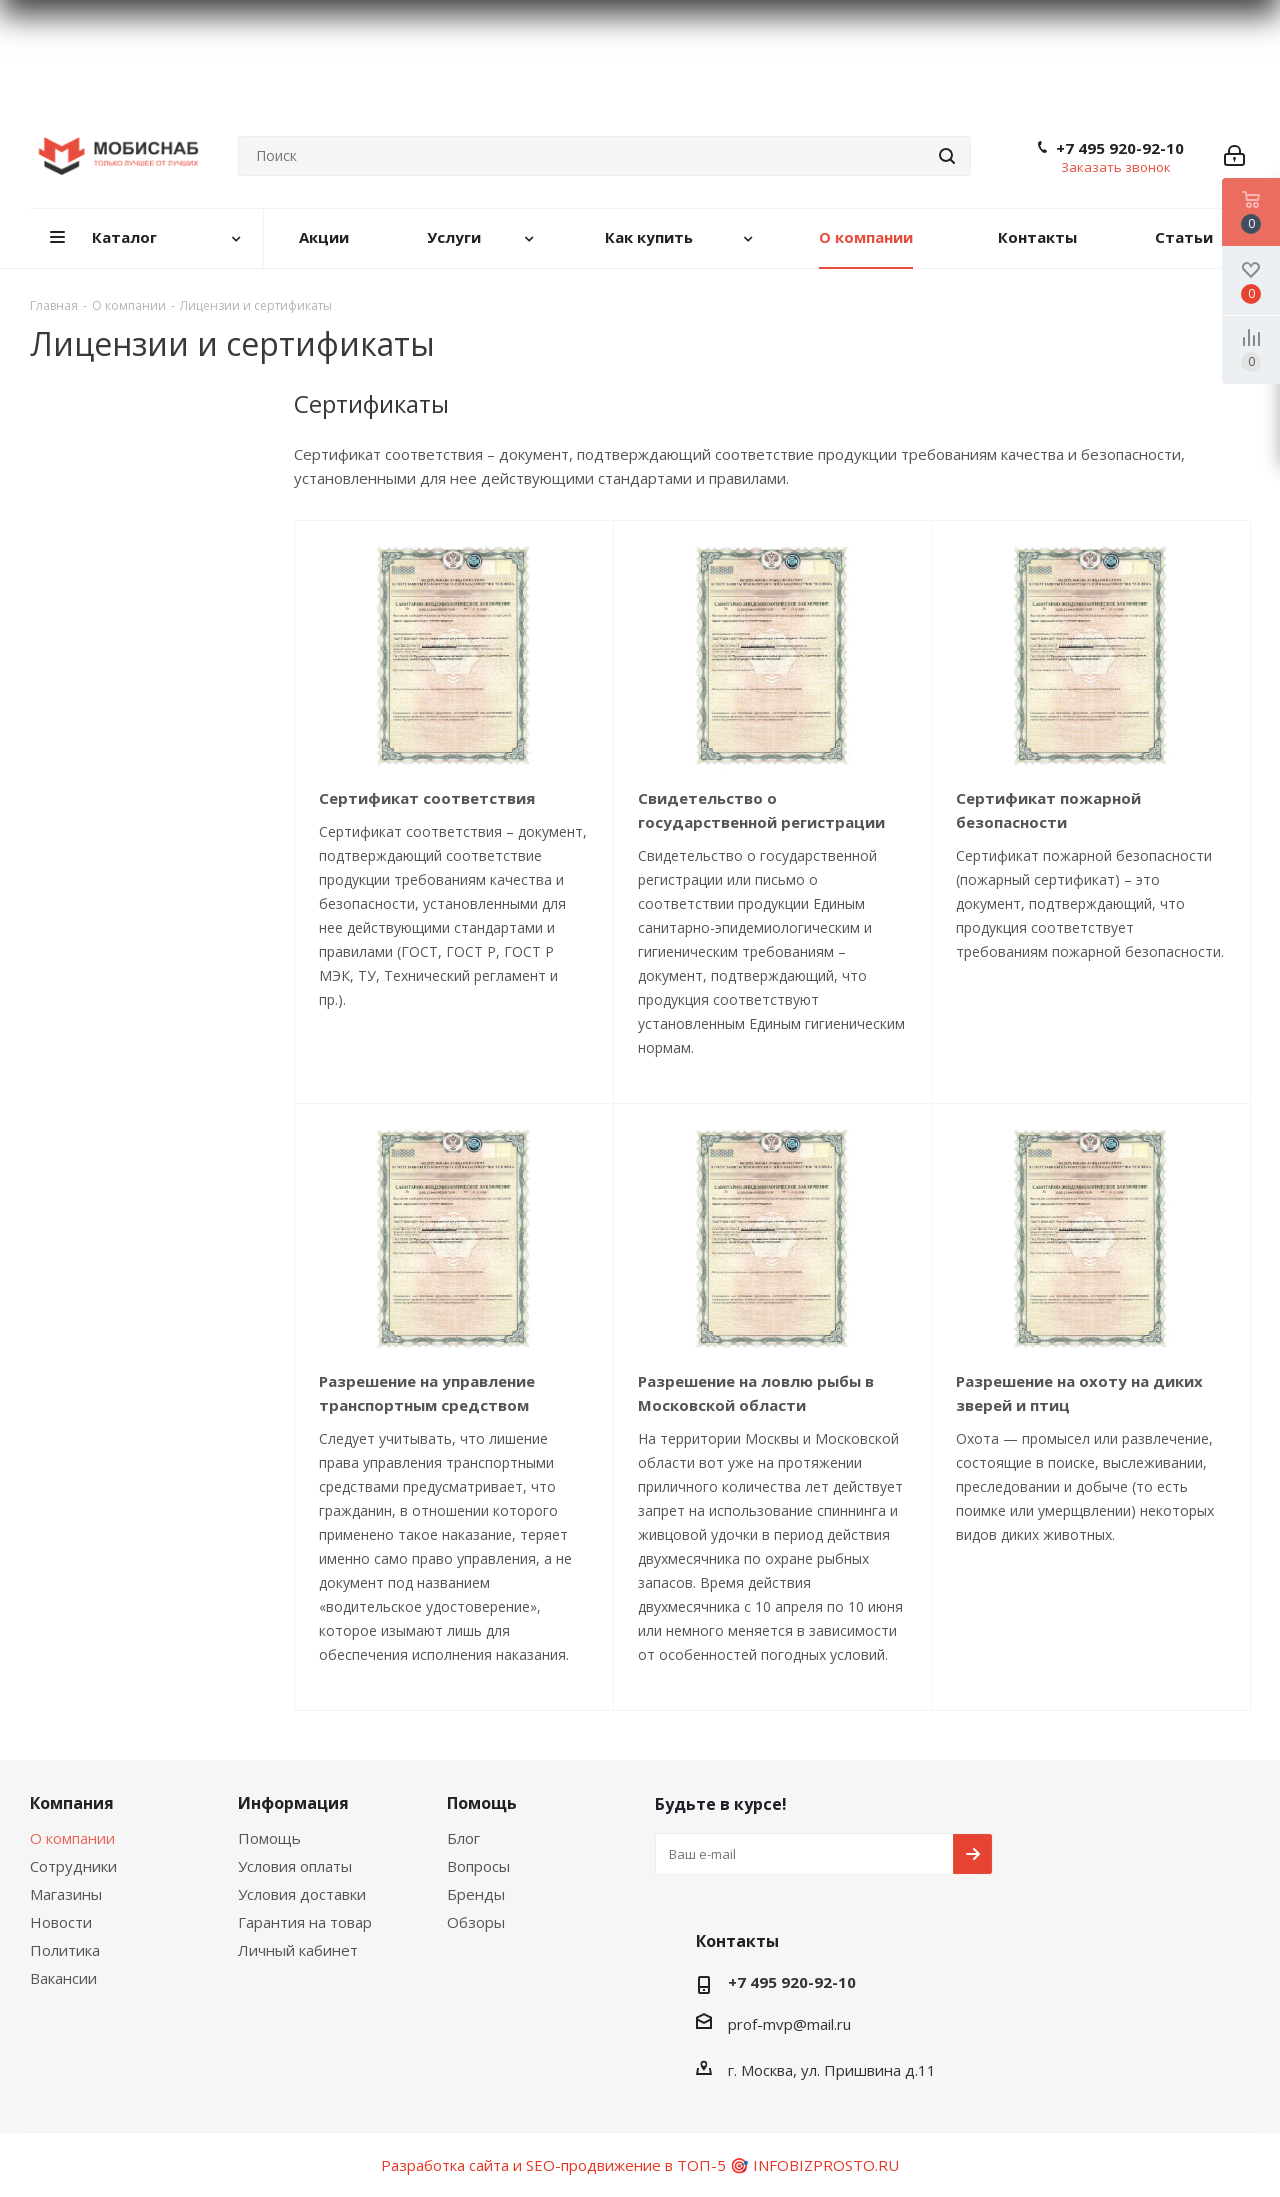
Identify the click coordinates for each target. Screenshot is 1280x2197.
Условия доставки (302, 1894)
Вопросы (478, 1866)
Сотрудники (73, 1866)
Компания (72, 1803)
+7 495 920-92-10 (1120, 148)
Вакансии (63, 1978)
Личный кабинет (298, 1950)
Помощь (269, 1838)
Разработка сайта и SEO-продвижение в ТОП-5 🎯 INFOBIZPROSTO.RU (640, 2165)
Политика (65, 1950)
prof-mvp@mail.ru (789, 2024)
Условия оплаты (295, 1866)
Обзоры (476, 1922)
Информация (293, 1803)
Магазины (66, 1894)
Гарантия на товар (305, 1922)
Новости (61, 1922)
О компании (72, 1838)
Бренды (476, 1894)
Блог (463, 1838)
